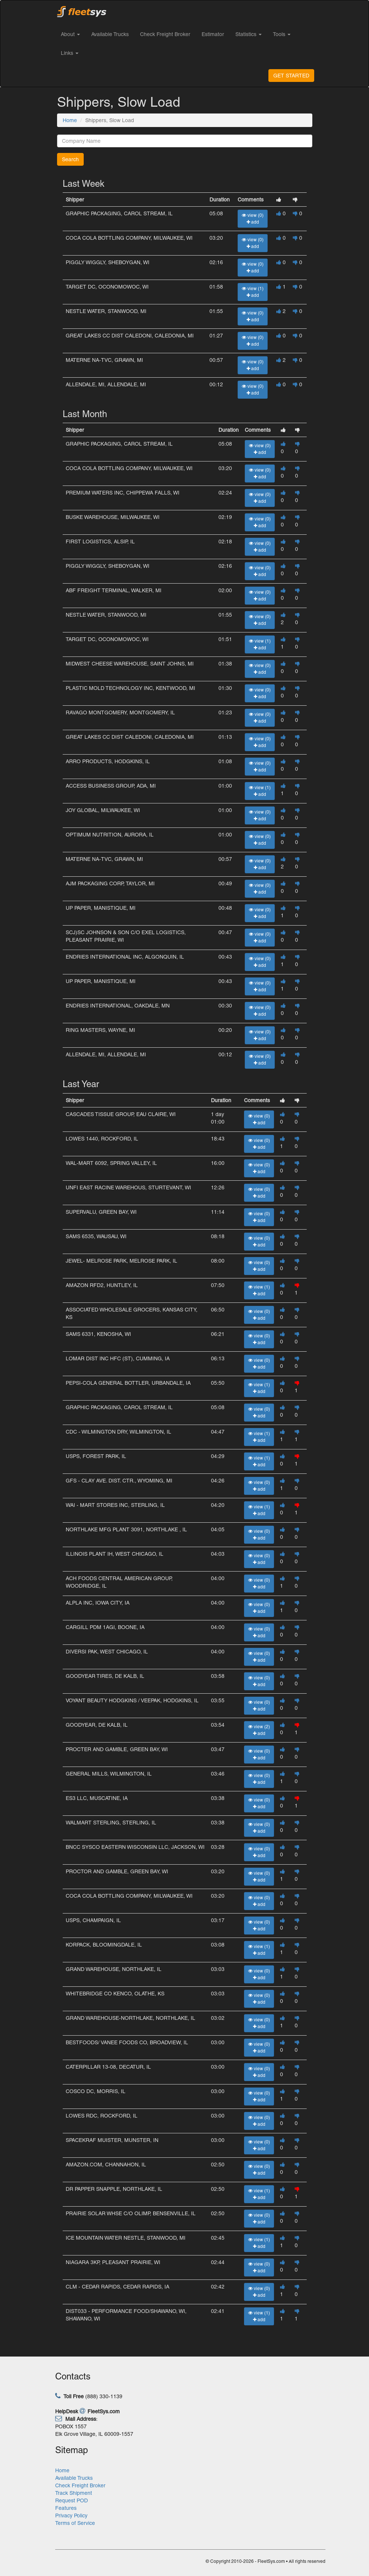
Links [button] (69, 53)
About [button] (70, 34)
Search (70, 159)
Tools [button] (282, 34)
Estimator (213, 34)
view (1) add (253, 292)
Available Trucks (110, 34)
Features (66, 2508)
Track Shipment (73, 2493)
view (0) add (253, 219)
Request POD (71, 2500)
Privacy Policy (71, 2515)
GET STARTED (291, 76)
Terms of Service (75, 2523)
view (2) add (259, 1730)
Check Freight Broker (165, 34)
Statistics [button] (248, 34)
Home (70, 120)
